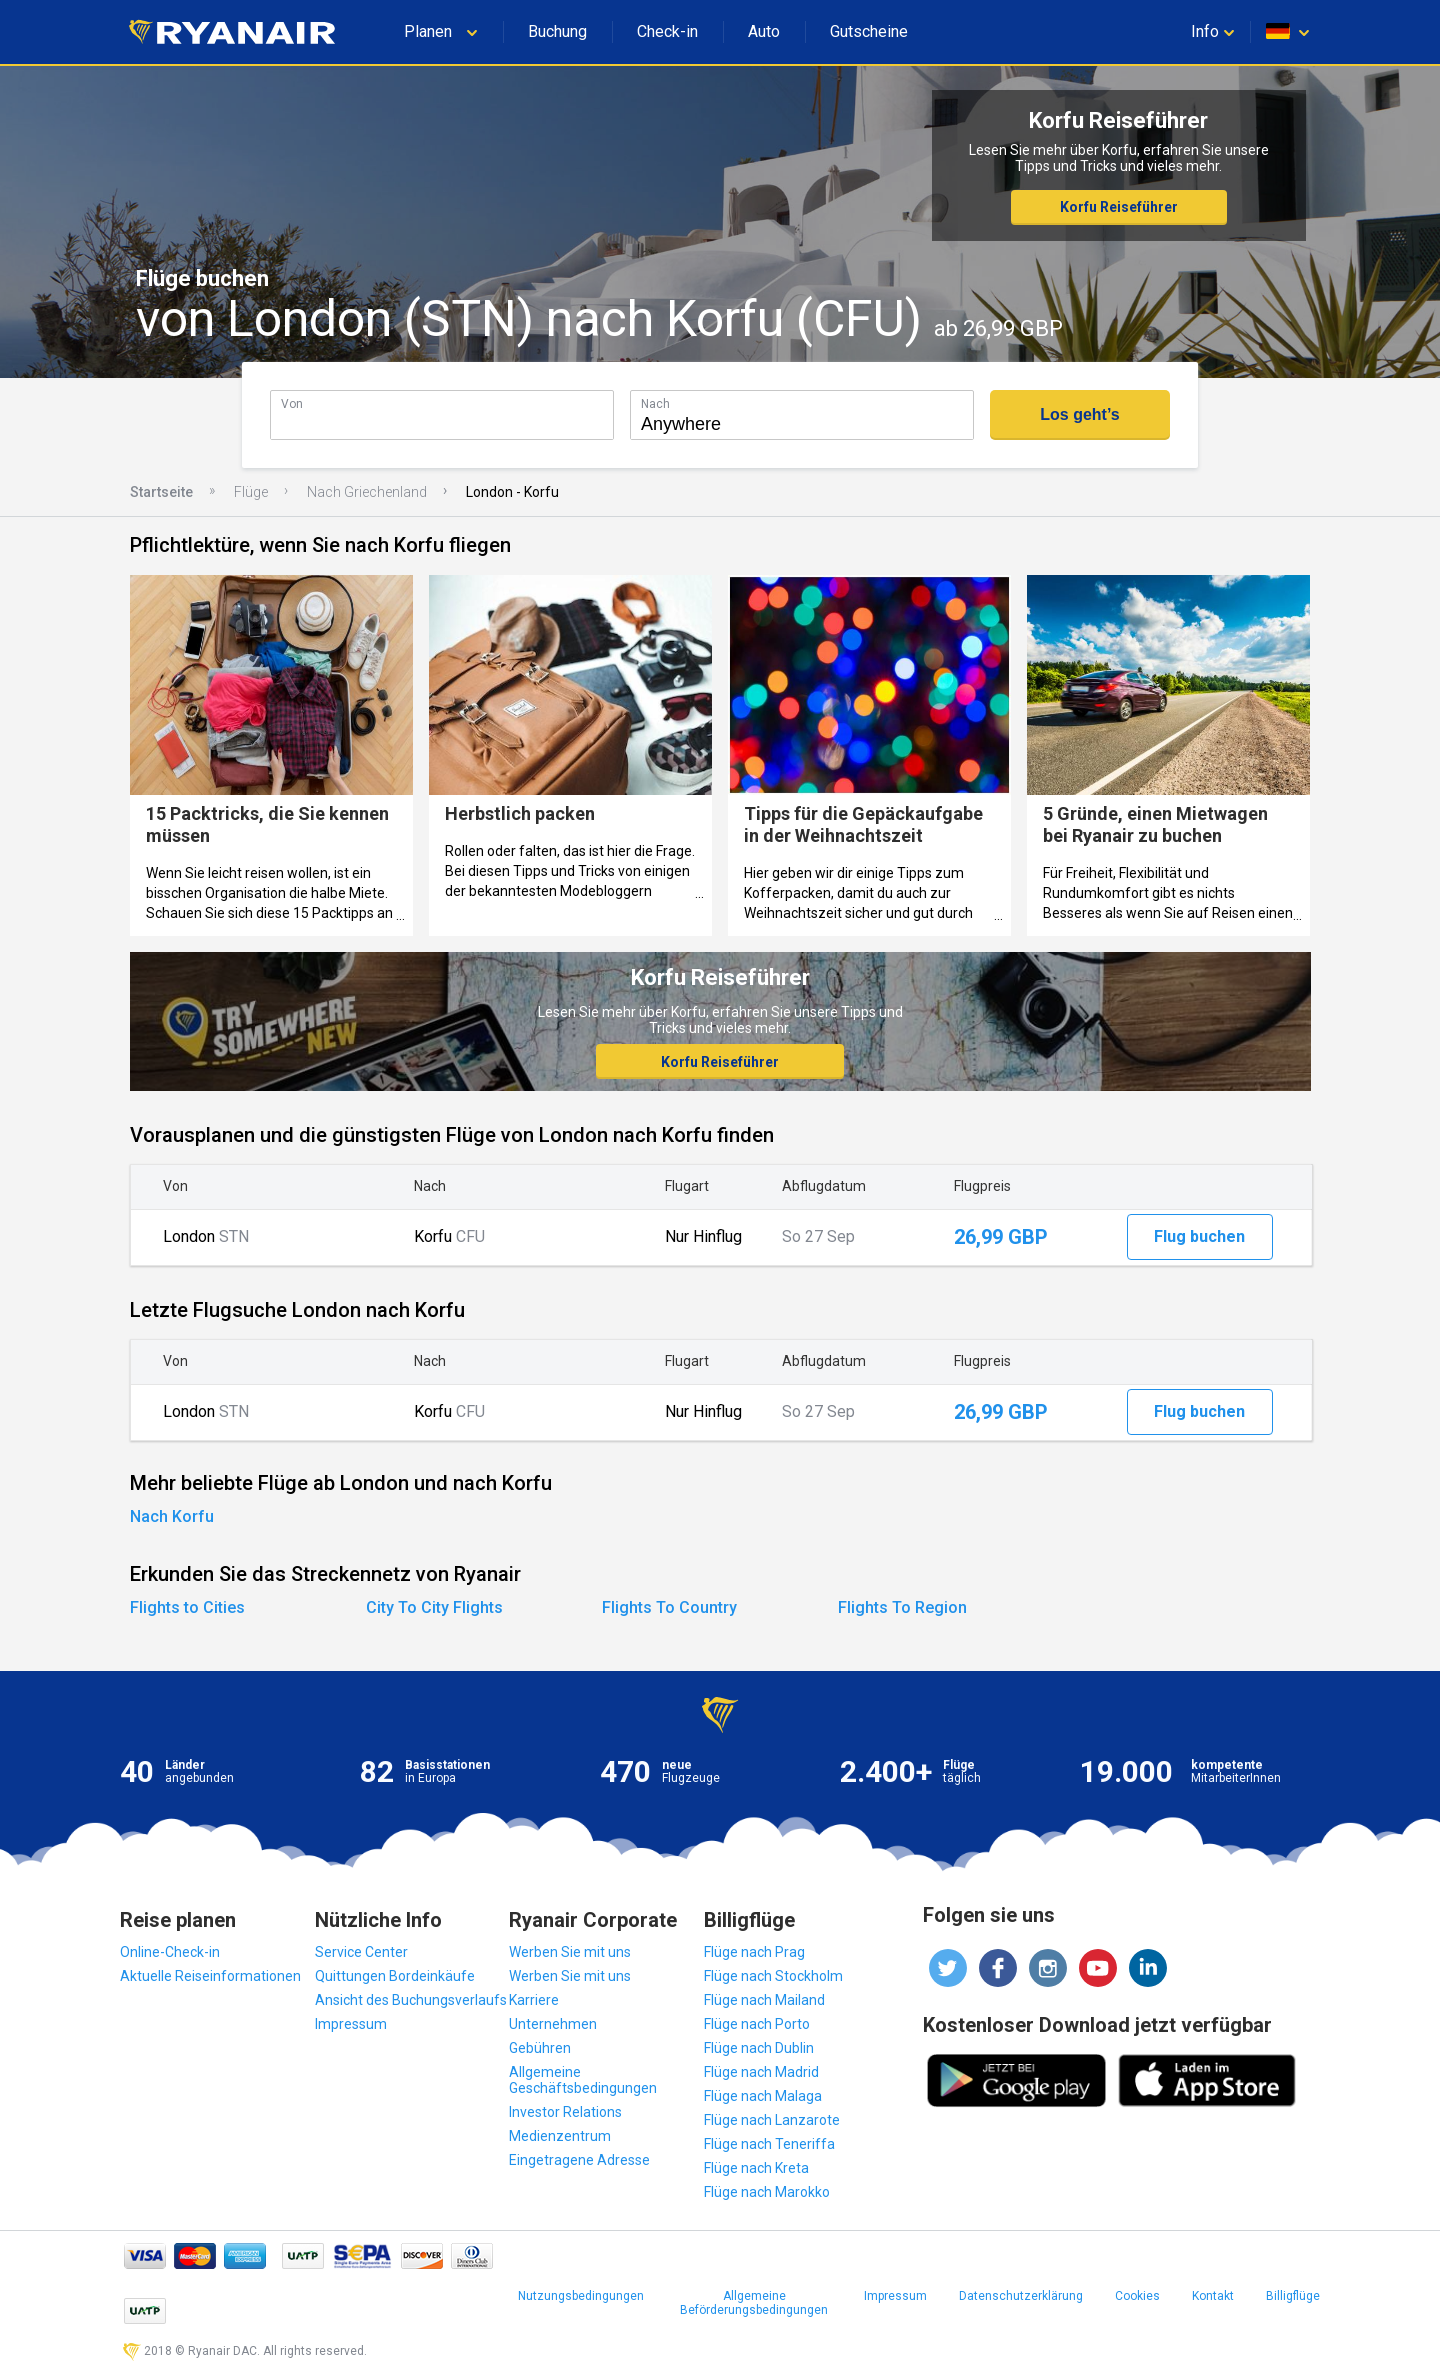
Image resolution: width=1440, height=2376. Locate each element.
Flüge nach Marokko (767, 2192)
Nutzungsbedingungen (581, 2296)
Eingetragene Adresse (579, 2160)
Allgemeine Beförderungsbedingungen (754, 2303)
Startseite (161, 492)
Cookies (1137, 2296)
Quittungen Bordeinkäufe (395, 1976)
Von (292, 403)
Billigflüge (1293, 2296)
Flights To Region (902, 1607)
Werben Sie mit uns (570, 1952)
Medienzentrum (560, 2136)
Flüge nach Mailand (764, 2000)
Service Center (361, 1952)
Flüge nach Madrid (761, 2072)
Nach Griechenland (367, 492)
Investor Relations (565, 2112)
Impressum (351, 2024)
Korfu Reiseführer (1119, 207)
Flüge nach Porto (757, 2024)
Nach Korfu (172, 1516)
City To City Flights (434, 1607)
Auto (764, 31)
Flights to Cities (187, 1607)
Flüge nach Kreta (756, 2168)
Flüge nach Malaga (763, 2096)
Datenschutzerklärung (1021, 2296)
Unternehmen (553, 2024)
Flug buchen (1199, 1236)
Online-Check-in (170, 1952)
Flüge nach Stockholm (773, 1976)
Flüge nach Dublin (759, 2048)
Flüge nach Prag (754, 1952)
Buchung (557, 31)
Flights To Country (669, 1607)
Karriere (534, 2000)
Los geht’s (1079, 414)
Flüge (251, 492)
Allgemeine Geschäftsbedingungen (583, 2080)
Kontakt (1213, 2296)
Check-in (667, 31)
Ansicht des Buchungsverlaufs (411, 2000)
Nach (655, 403)
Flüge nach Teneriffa (769, 2144)
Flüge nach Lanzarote (772, 2120)
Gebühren (540, 2048)
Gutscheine (869, 31)
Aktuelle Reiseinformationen (210, 1976)
